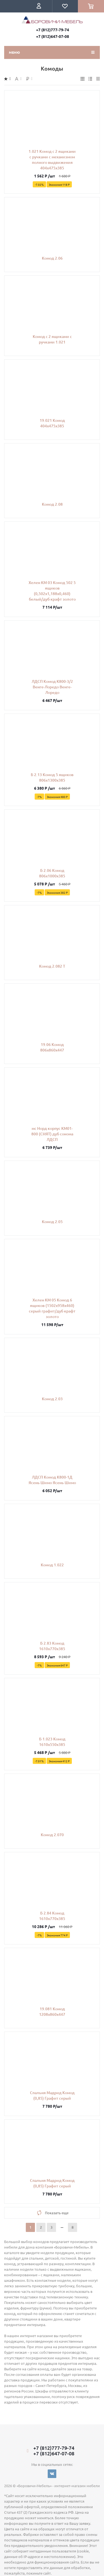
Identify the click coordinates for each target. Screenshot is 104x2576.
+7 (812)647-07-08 (52, 36)
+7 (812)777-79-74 (52, 30)
